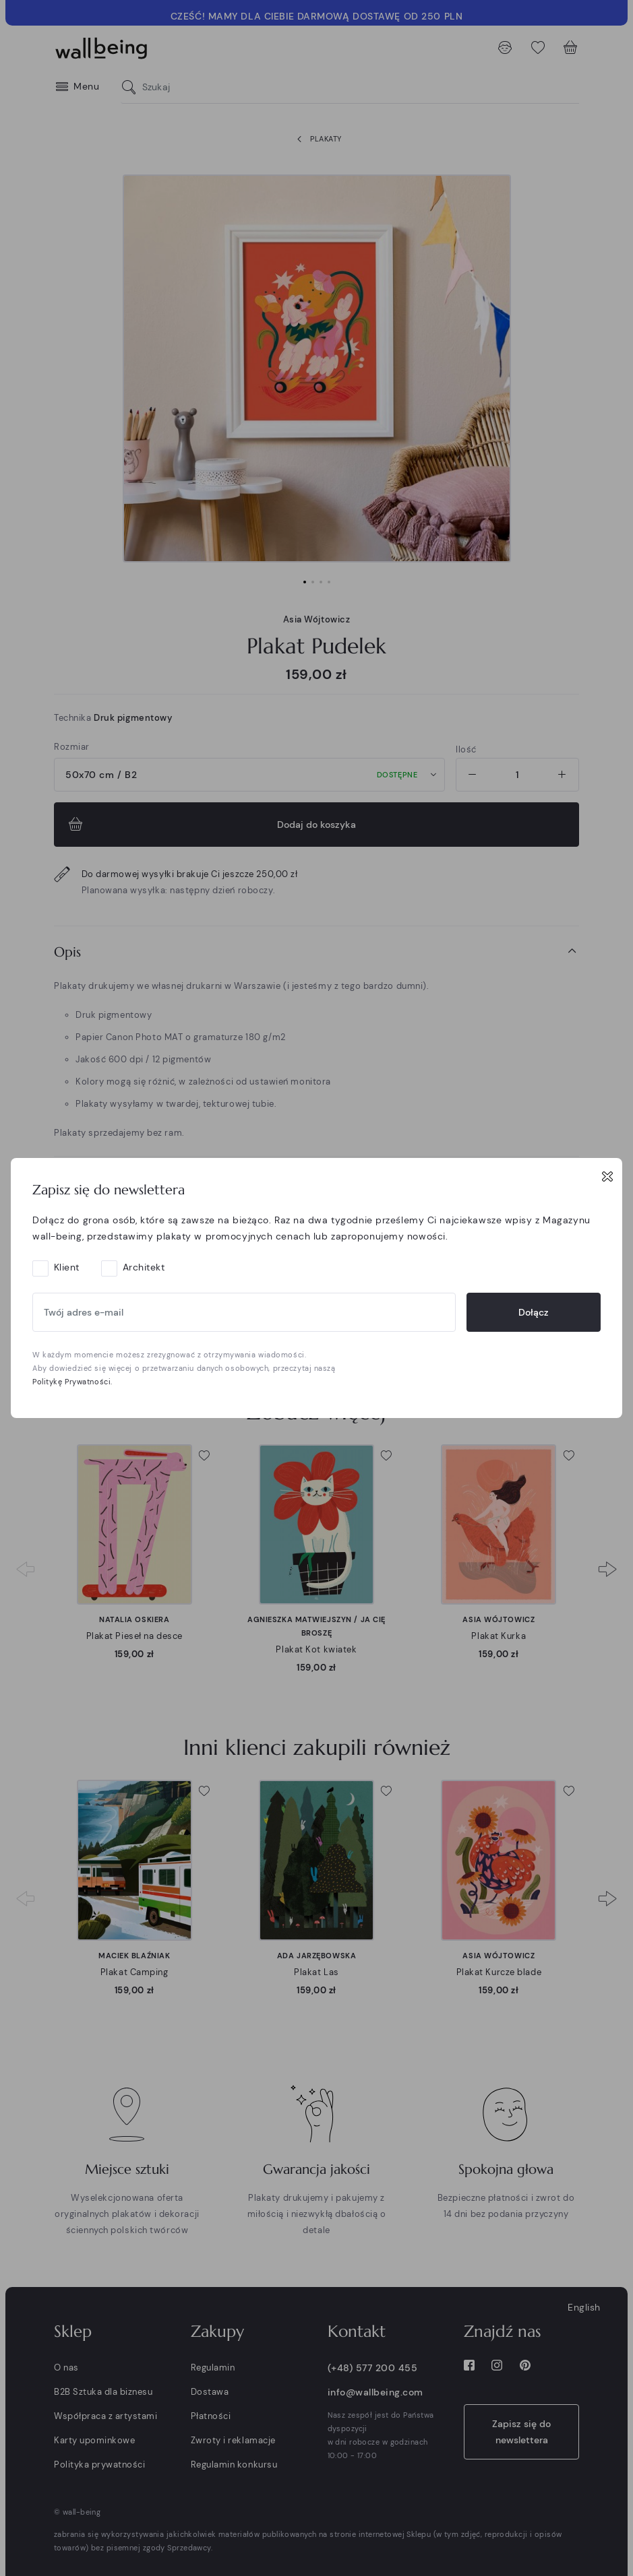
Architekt (144, 1267)
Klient (67, 1267)
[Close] (607, 1176)
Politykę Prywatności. (72, 1381)
